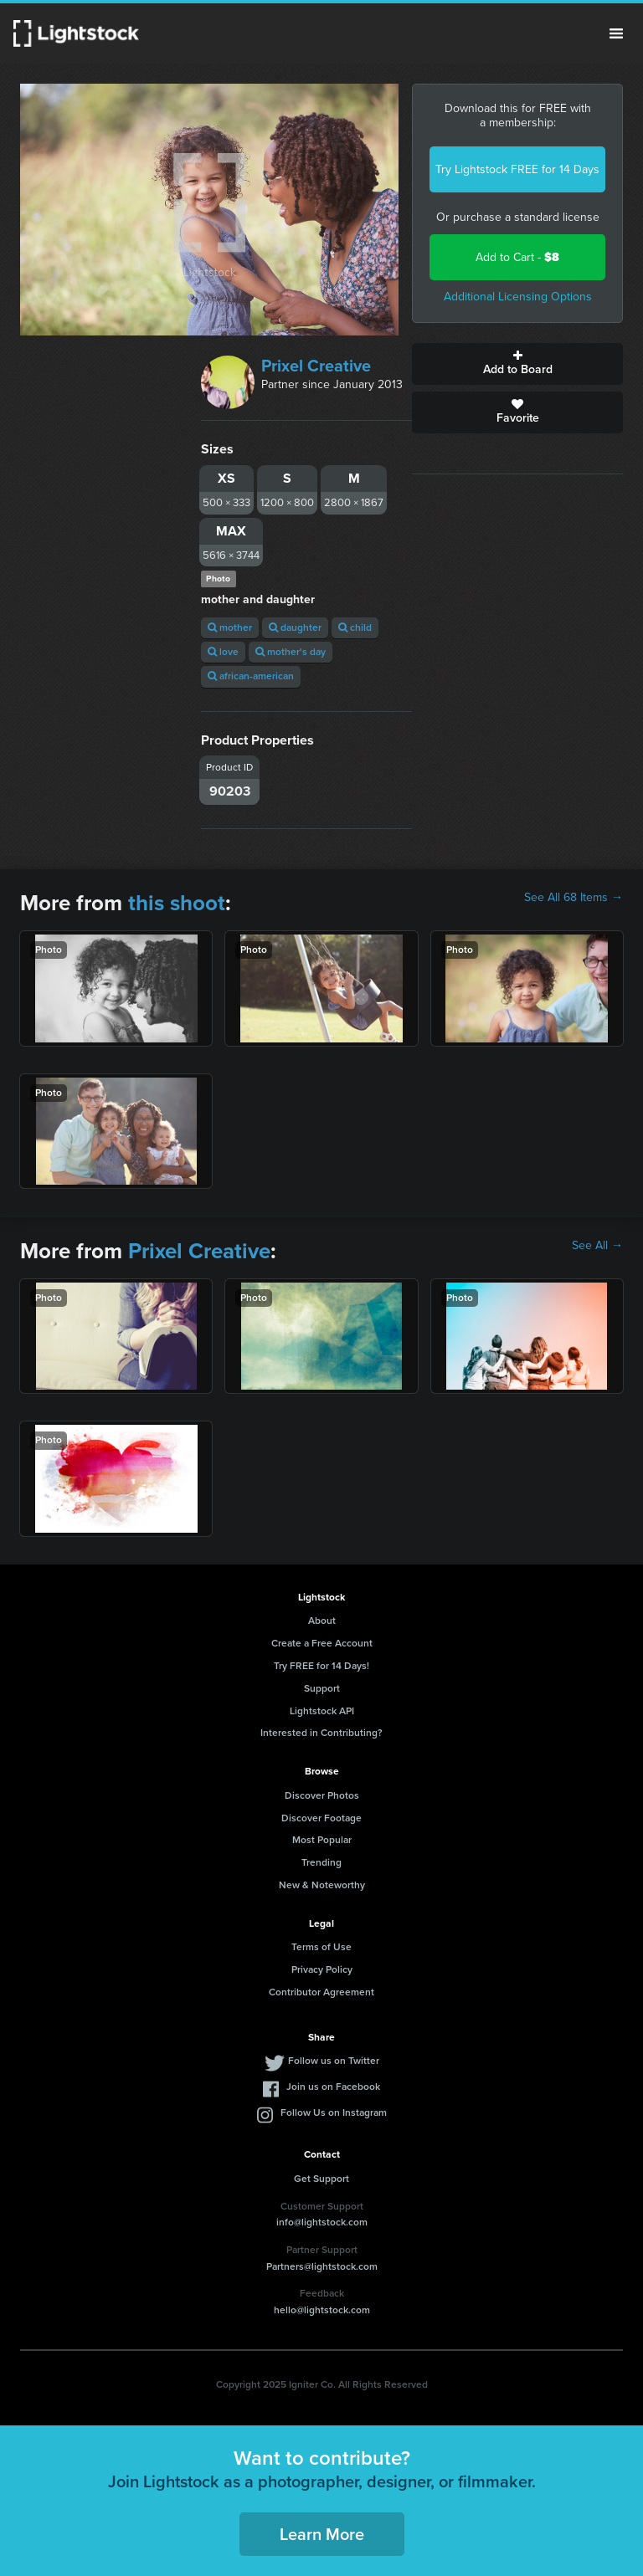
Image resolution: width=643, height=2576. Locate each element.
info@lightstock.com (322, 2222)
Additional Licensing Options (518, 296)
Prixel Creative (316, 365)
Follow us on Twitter (333, 2060)
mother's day (290, 651)
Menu (616, 33)
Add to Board (517, 364)
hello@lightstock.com (322, 2309)
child (355, 627)
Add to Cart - (517, 257)
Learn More (322, 2534)
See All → (597, 1245)
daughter (295, 627)
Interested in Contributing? (321, 1732)
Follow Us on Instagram (333, 2112)
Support (322, 1688)
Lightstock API (322, 1710)
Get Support (321, 2178)
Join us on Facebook (333, 2086)
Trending (321, 1862)
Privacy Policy (321, 1969)
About (322, 1620)
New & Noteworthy (322, 1884)
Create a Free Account (322, 1643)
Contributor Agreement (321, 1992)
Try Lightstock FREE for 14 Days (517, 169)
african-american (251, 676)
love (223, 651)
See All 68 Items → (573, 897)
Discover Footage (321, 1818)
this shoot (176, 903)
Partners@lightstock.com (322, 2266)
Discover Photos (322, 1795)
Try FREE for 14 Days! (321, 1665)
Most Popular (322, 1839)
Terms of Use (321, 1946)
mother (230, 627)
